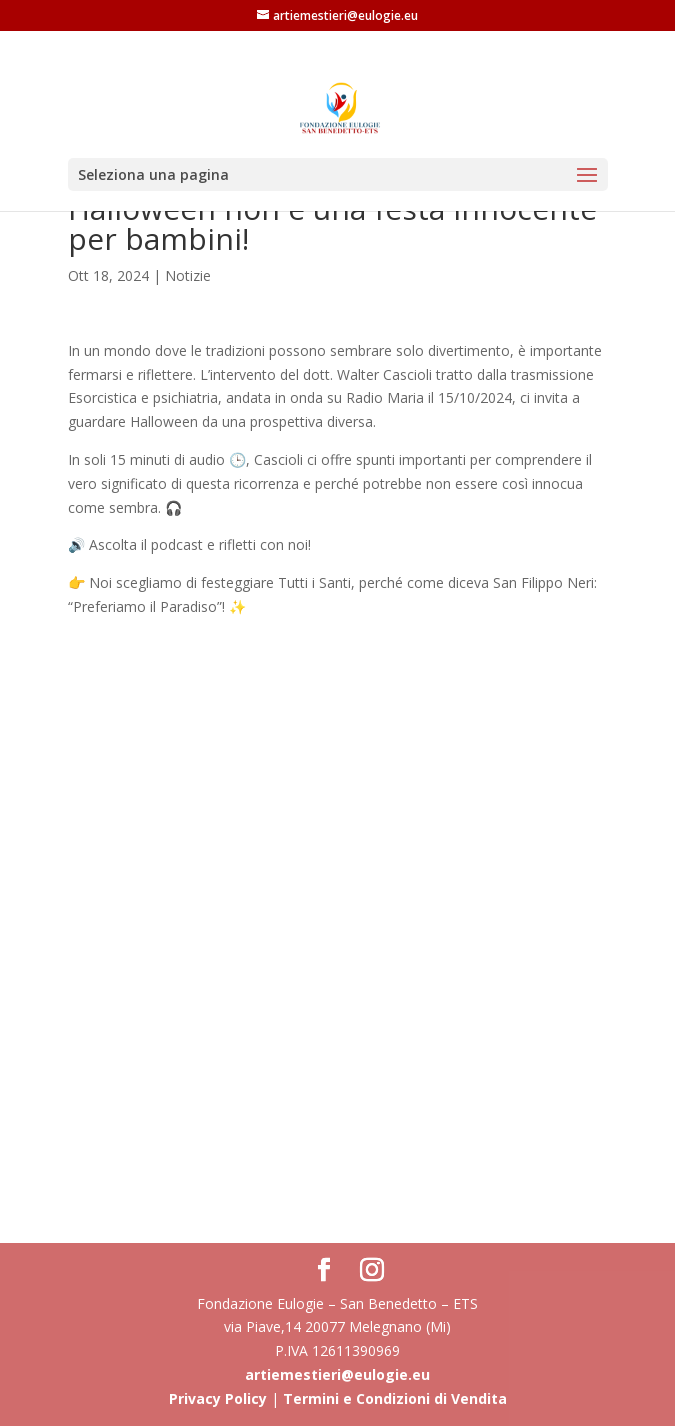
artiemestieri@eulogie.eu (337, 1374)
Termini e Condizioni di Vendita (395, 1398)
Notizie (188, 275)
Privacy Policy (218, 1398)
